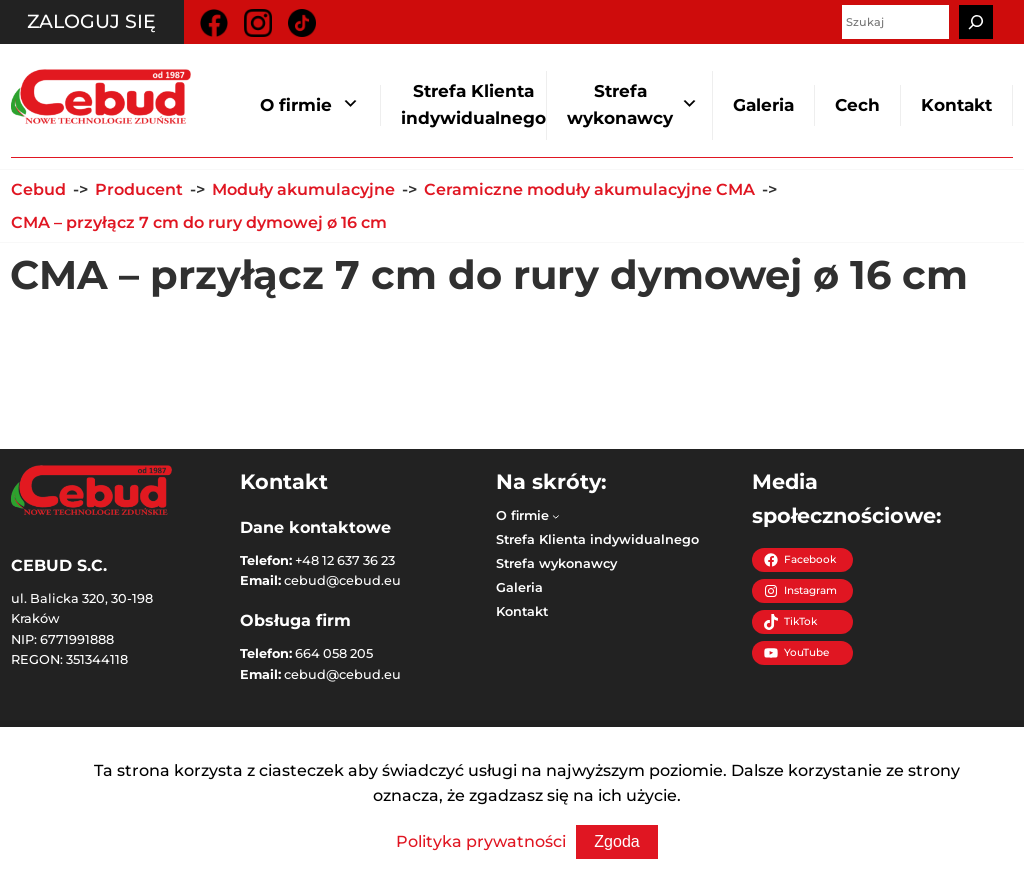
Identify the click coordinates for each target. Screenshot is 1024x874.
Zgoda (616, 841)
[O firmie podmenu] (556, 516)
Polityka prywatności (481, 841)
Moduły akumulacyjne (303, 189)
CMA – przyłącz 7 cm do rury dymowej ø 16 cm (199, 222)
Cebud (38, 189)
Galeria (763, 105)
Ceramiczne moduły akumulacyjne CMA (589, 189)
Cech (857, 105)
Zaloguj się (91, 21)
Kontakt (956, 105)
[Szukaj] (976, 22)
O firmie (296, 105)
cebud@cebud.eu (342, 580)
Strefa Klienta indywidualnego (473, 104)
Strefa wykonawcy (620, 104)
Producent (139, 189)
